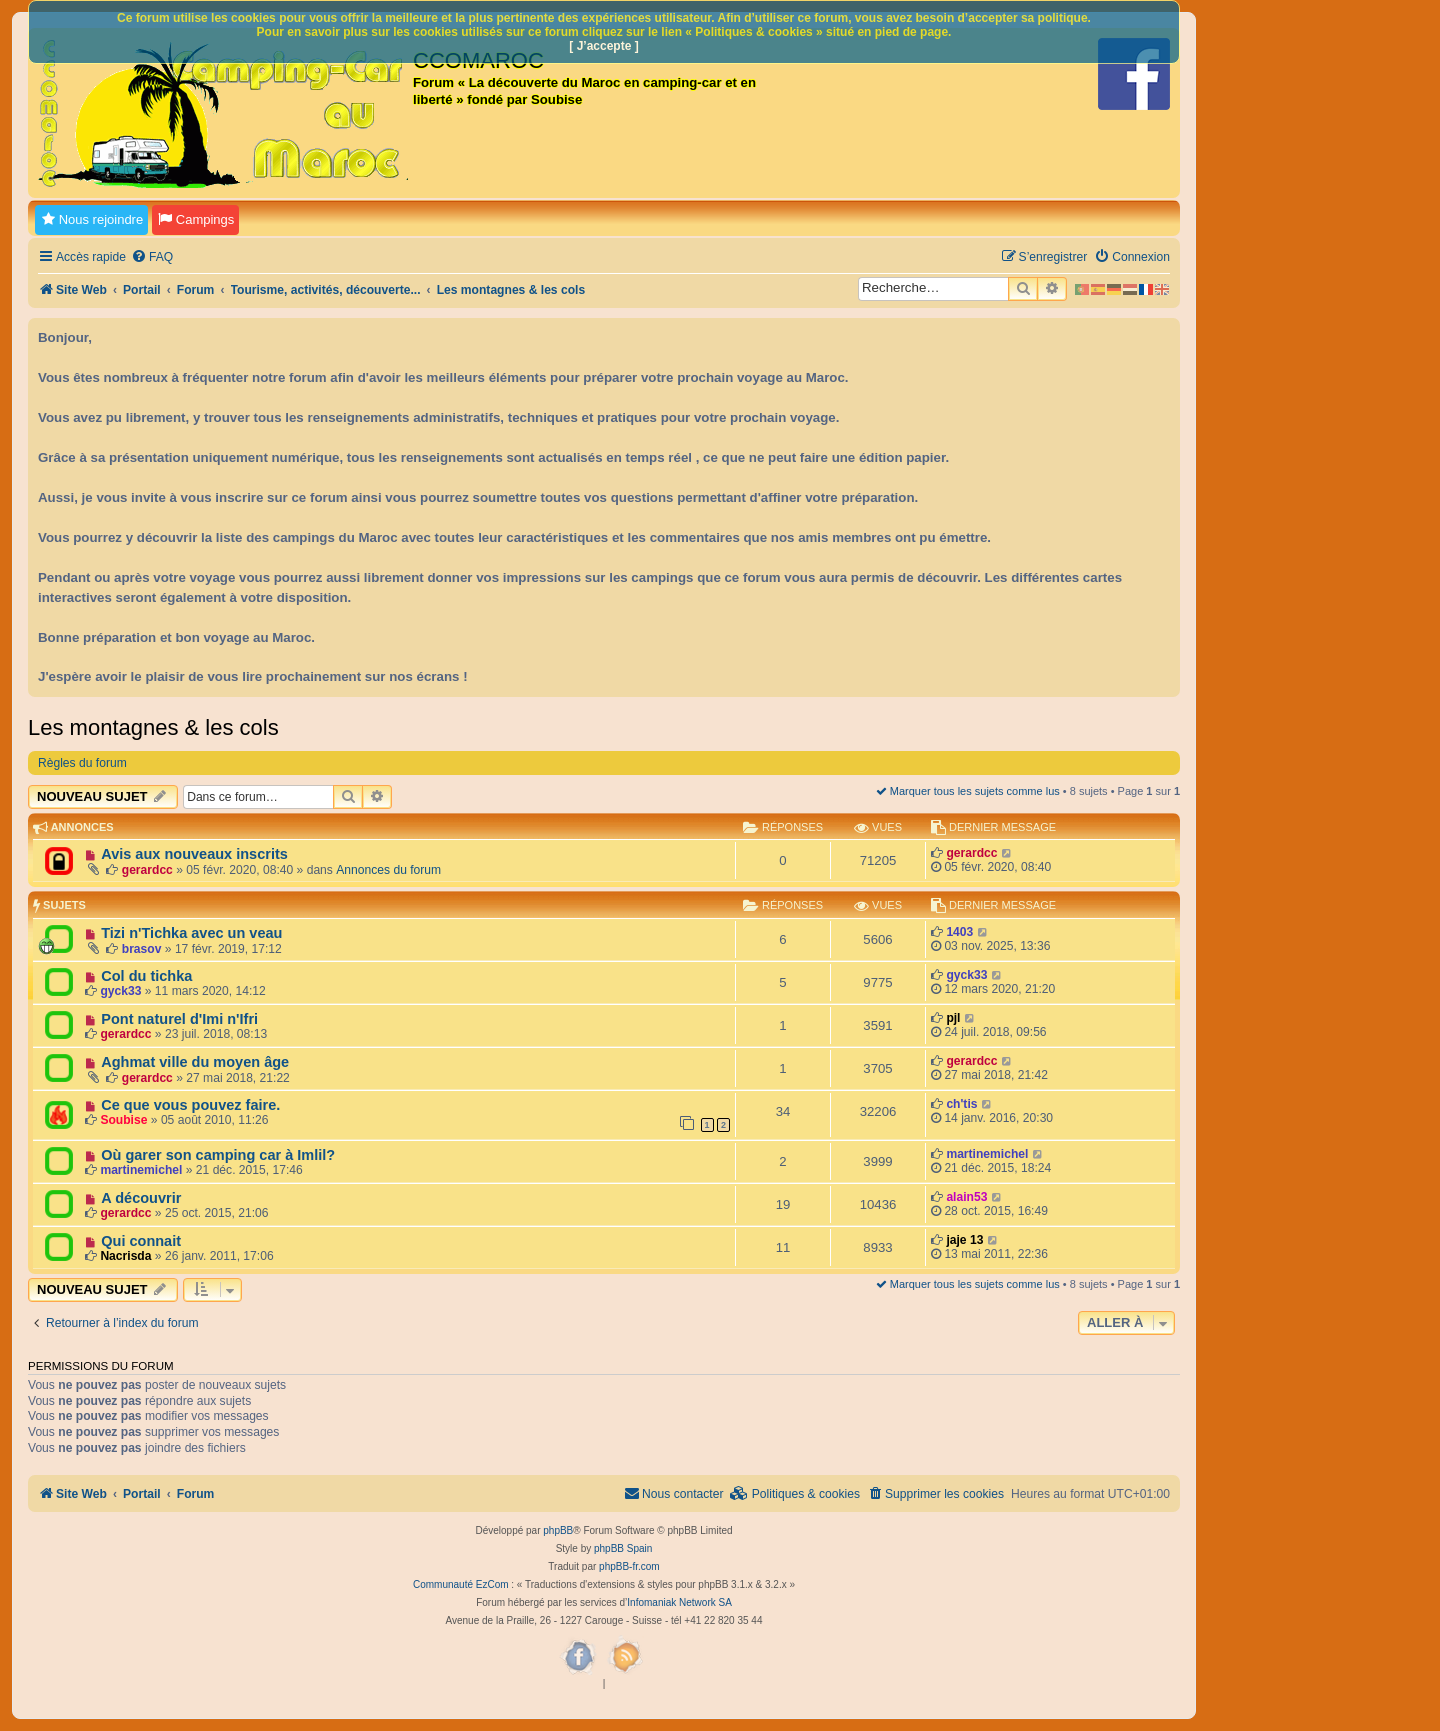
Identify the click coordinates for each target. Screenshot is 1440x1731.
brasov (142, 949)
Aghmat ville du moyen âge (195, 1062)
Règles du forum (82, 763)
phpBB (558, 1530)
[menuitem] (152, 257)
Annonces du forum (388, 870)
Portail (142, 290)
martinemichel (141, 1170)
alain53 (966, 1197)
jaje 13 (964, 1240)
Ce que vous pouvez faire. (190, 1105)
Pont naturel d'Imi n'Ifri (179, 1019)
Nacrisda (125, 1256)
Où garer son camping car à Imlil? (218, 1155)
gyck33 (120, 991)
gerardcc (147, 870)
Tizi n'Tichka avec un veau (191, 933)
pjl (953, 1018)
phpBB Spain (623, 1548)
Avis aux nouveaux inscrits (194, 854)
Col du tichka (146, 976)
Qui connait (141, 1241)
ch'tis (961, 1104)
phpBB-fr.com (629, 1566)
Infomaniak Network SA (679, 1602)
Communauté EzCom (461, 1584)
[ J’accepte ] (603, 46)
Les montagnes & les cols (153, 727)
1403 (959, 932)
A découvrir (141, 1198)
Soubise (123, 1120)
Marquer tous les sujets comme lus (968, 791)
